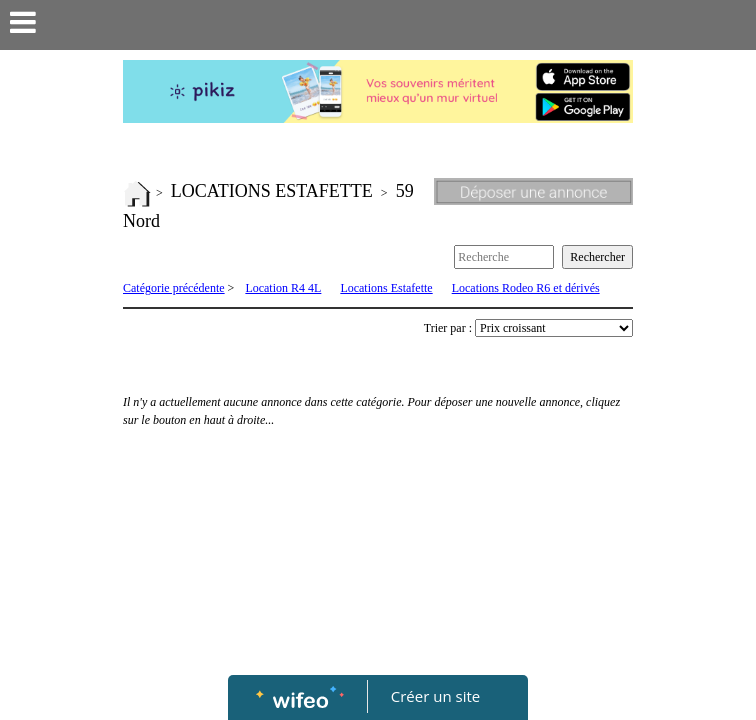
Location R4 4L (283, 288)
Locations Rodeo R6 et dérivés (526, 288)
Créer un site (435, 696)
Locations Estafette (386, 288)
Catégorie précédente (174, 288)
